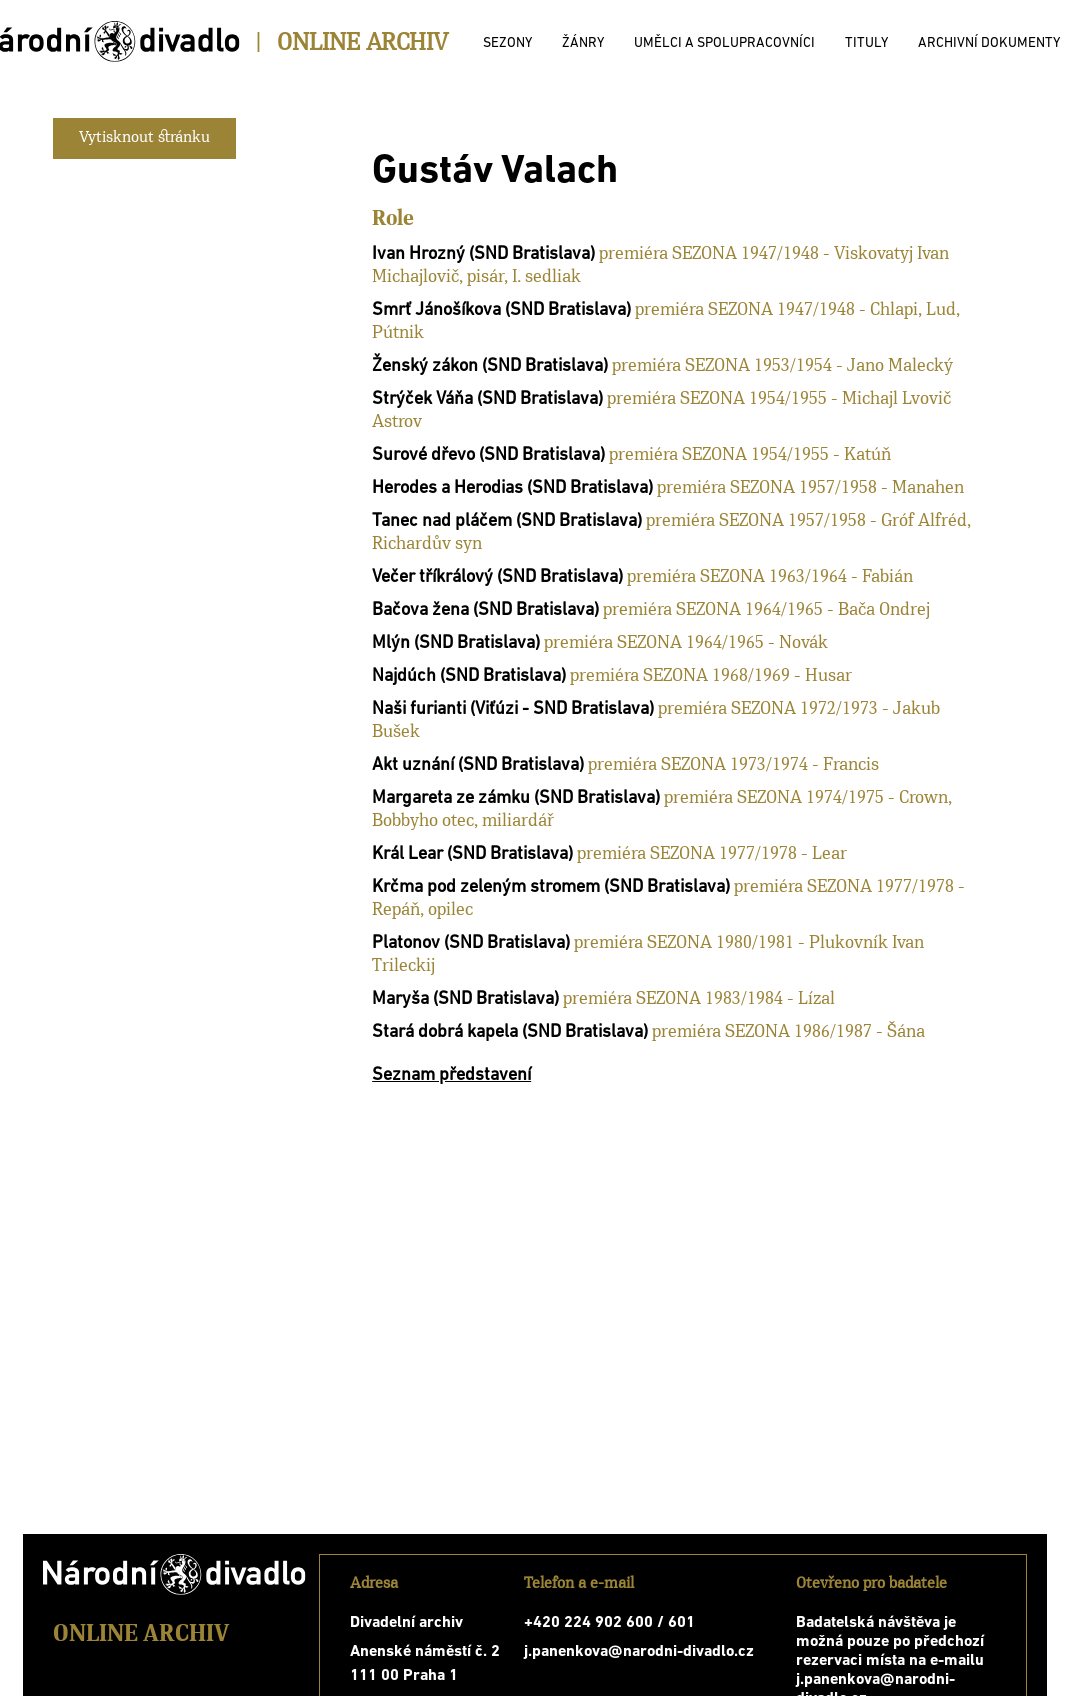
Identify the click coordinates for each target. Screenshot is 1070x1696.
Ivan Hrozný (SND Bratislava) (483, 254)
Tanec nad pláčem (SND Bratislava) (507, 521)
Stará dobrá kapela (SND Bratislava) (510, 1032)
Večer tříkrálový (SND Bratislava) (497, 577)
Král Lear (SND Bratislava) (472, 854)
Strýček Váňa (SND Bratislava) (487, 399)
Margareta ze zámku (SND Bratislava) (516, 798)
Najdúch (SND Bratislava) (469, 676)
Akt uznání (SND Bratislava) (478, 765)
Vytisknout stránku (144, 138)
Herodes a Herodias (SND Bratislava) (512, 488)
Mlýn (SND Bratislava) (456, 643)
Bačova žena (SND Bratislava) (485, 610)
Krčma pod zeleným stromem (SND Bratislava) (551, 887)
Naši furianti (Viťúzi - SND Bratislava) (513, 709)
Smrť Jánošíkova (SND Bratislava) (501, 310)
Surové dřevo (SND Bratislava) (488, 455)
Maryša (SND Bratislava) (465, 999)
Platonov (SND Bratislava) (471, 943)
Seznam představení (451, 1075)
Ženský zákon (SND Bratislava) (490, 366)
